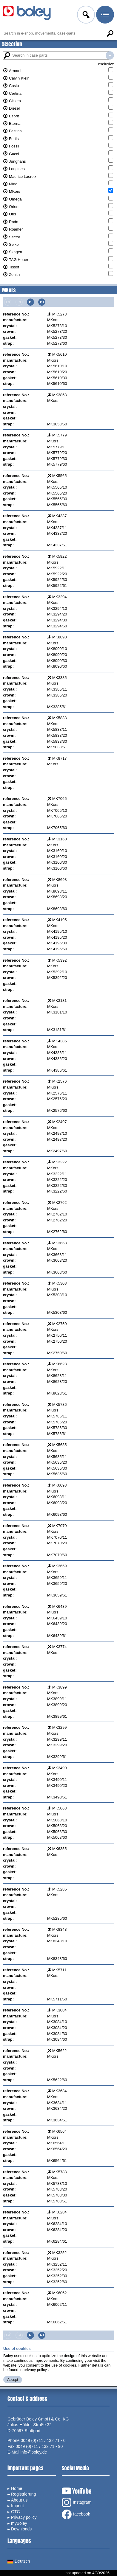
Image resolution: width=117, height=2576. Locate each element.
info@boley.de (34, 2452)
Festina (15, 131)
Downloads (21, 2529)
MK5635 (59, 1444)
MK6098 (59, 1485)
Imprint (17, 2505)
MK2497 (59, 1122)
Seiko (14, 244)
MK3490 (59, 1768)
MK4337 (59, 516)
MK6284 (59, 2212)
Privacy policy (24, 2517)
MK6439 (59, 1606)
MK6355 (59, 1848)
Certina (15, 93)
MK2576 (59, 1081)
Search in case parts (110, 55)
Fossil (14, 146)
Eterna (14, 123)
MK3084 (59, 2010)
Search (110, 33)
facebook (76, 2514)
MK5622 (59, 2050)
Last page (41, 302)
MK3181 (59, 1000)
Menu (104, 15)
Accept (12, 2380)
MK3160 (59, 839)
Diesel (14, 108)
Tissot (14, 267)
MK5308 (59, 1283)
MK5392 (59, 960)
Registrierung (23, 2494)
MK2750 (59, 1324)
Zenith (14, 274)
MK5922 (59, 556)
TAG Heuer (18, 259)
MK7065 (59, 798)
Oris (12, 214)
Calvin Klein (19, 78)
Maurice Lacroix (22, 176)
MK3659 (59, 1566)
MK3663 (59, 1243)
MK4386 (59, 1041)
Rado (13, 222)
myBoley (19, 2523)
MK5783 (59, 2172)
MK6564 (59, 2131)
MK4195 (59, 920)
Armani (15, 71)
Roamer (16, 229)
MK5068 (59, 1808)
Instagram (76, 2502)
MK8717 (59, 758)
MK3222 (59, 1162)
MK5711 (59, 1970)
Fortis (14, 138)
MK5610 (59, 354)
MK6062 (59, 2293)
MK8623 (59, 1364)
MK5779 (59, 435)
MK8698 (59, 879)
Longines (17, 169)
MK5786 (59, 1404)
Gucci (14, 154)
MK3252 (59, 2252)
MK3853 (59, 395)
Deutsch (18, 2561)
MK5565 (59, 475)
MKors (14, 191)
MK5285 (59, 1889)
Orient (14, 206)
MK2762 (59, 1202)
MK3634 (59, 2091)
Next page (30, 302)
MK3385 (59, 677)
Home (16, 2488)
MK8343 (59, 1929)
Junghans (17, 161)
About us (19, 2500)
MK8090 (59, 637)
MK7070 (59, 1525)
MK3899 (59, 1687)
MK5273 (59, 314)
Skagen (15, 252)
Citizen (15, 101)
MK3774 (59, 1646)
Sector (14, 237)
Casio (14, 85)
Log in (85, 15)
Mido (13, 184)
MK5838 (59, 718)
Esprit (14, 116)
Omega (15, 199)
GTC (15, 2511)
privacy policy (35, 2369)
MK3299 (59, 1727)
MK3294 (59, 597)
